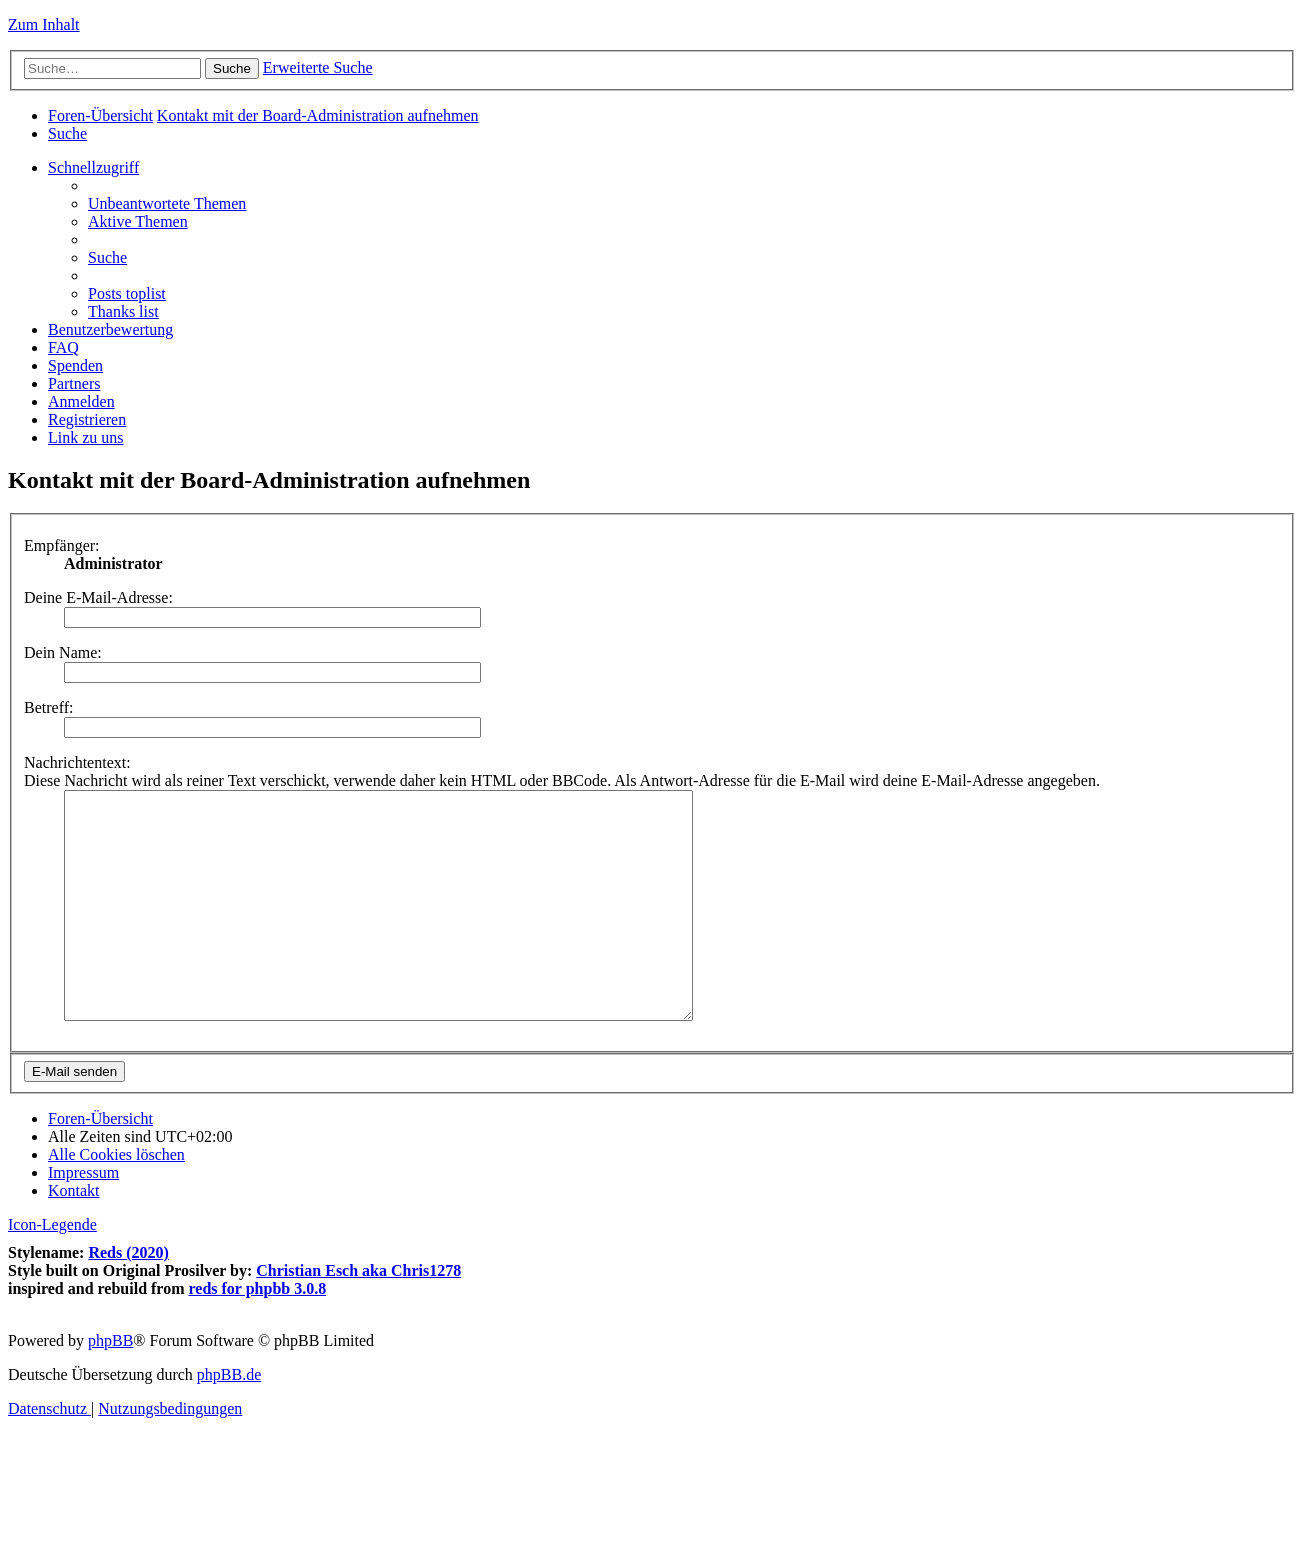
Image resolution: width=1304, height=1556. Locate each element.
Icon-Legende (52, 1269)
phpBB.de (229, 1419)
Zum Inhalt (44, 24)
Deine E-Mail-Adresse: (98, 597)
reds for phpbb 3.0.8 (258, 1333)
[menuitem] (67, 133)
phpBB (110, 1385)
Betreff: (48, 707)
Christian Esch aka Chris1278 (358, 1315)
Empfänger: (62, 545)
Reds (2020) (128, 1297)
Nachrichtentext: (77, 762)
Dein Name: (63, 652)
